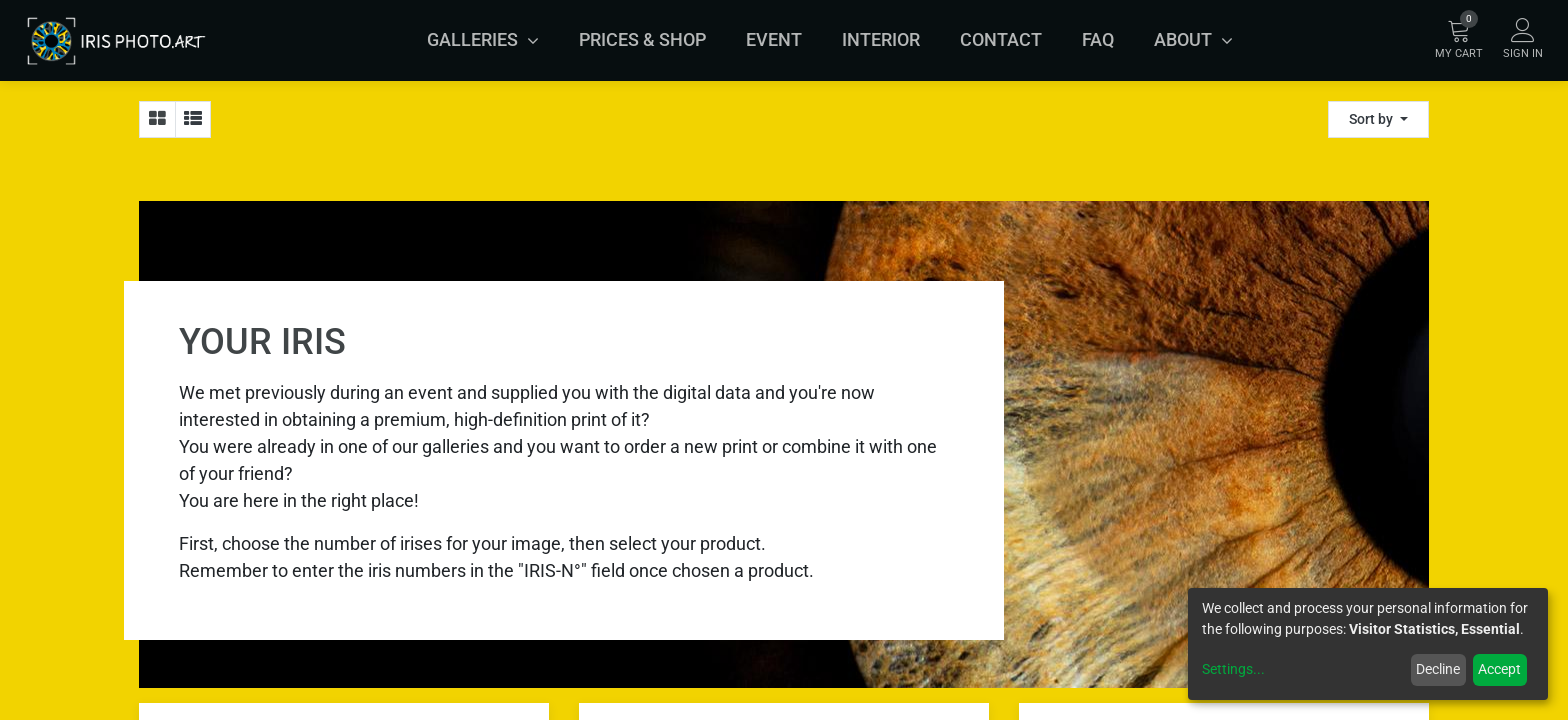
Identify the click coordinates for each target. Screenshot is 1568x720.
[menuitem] (642, 40)
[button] (1378, 119)
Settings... (1233, 669)
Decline (1438, 669)
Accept (1499, 669)
